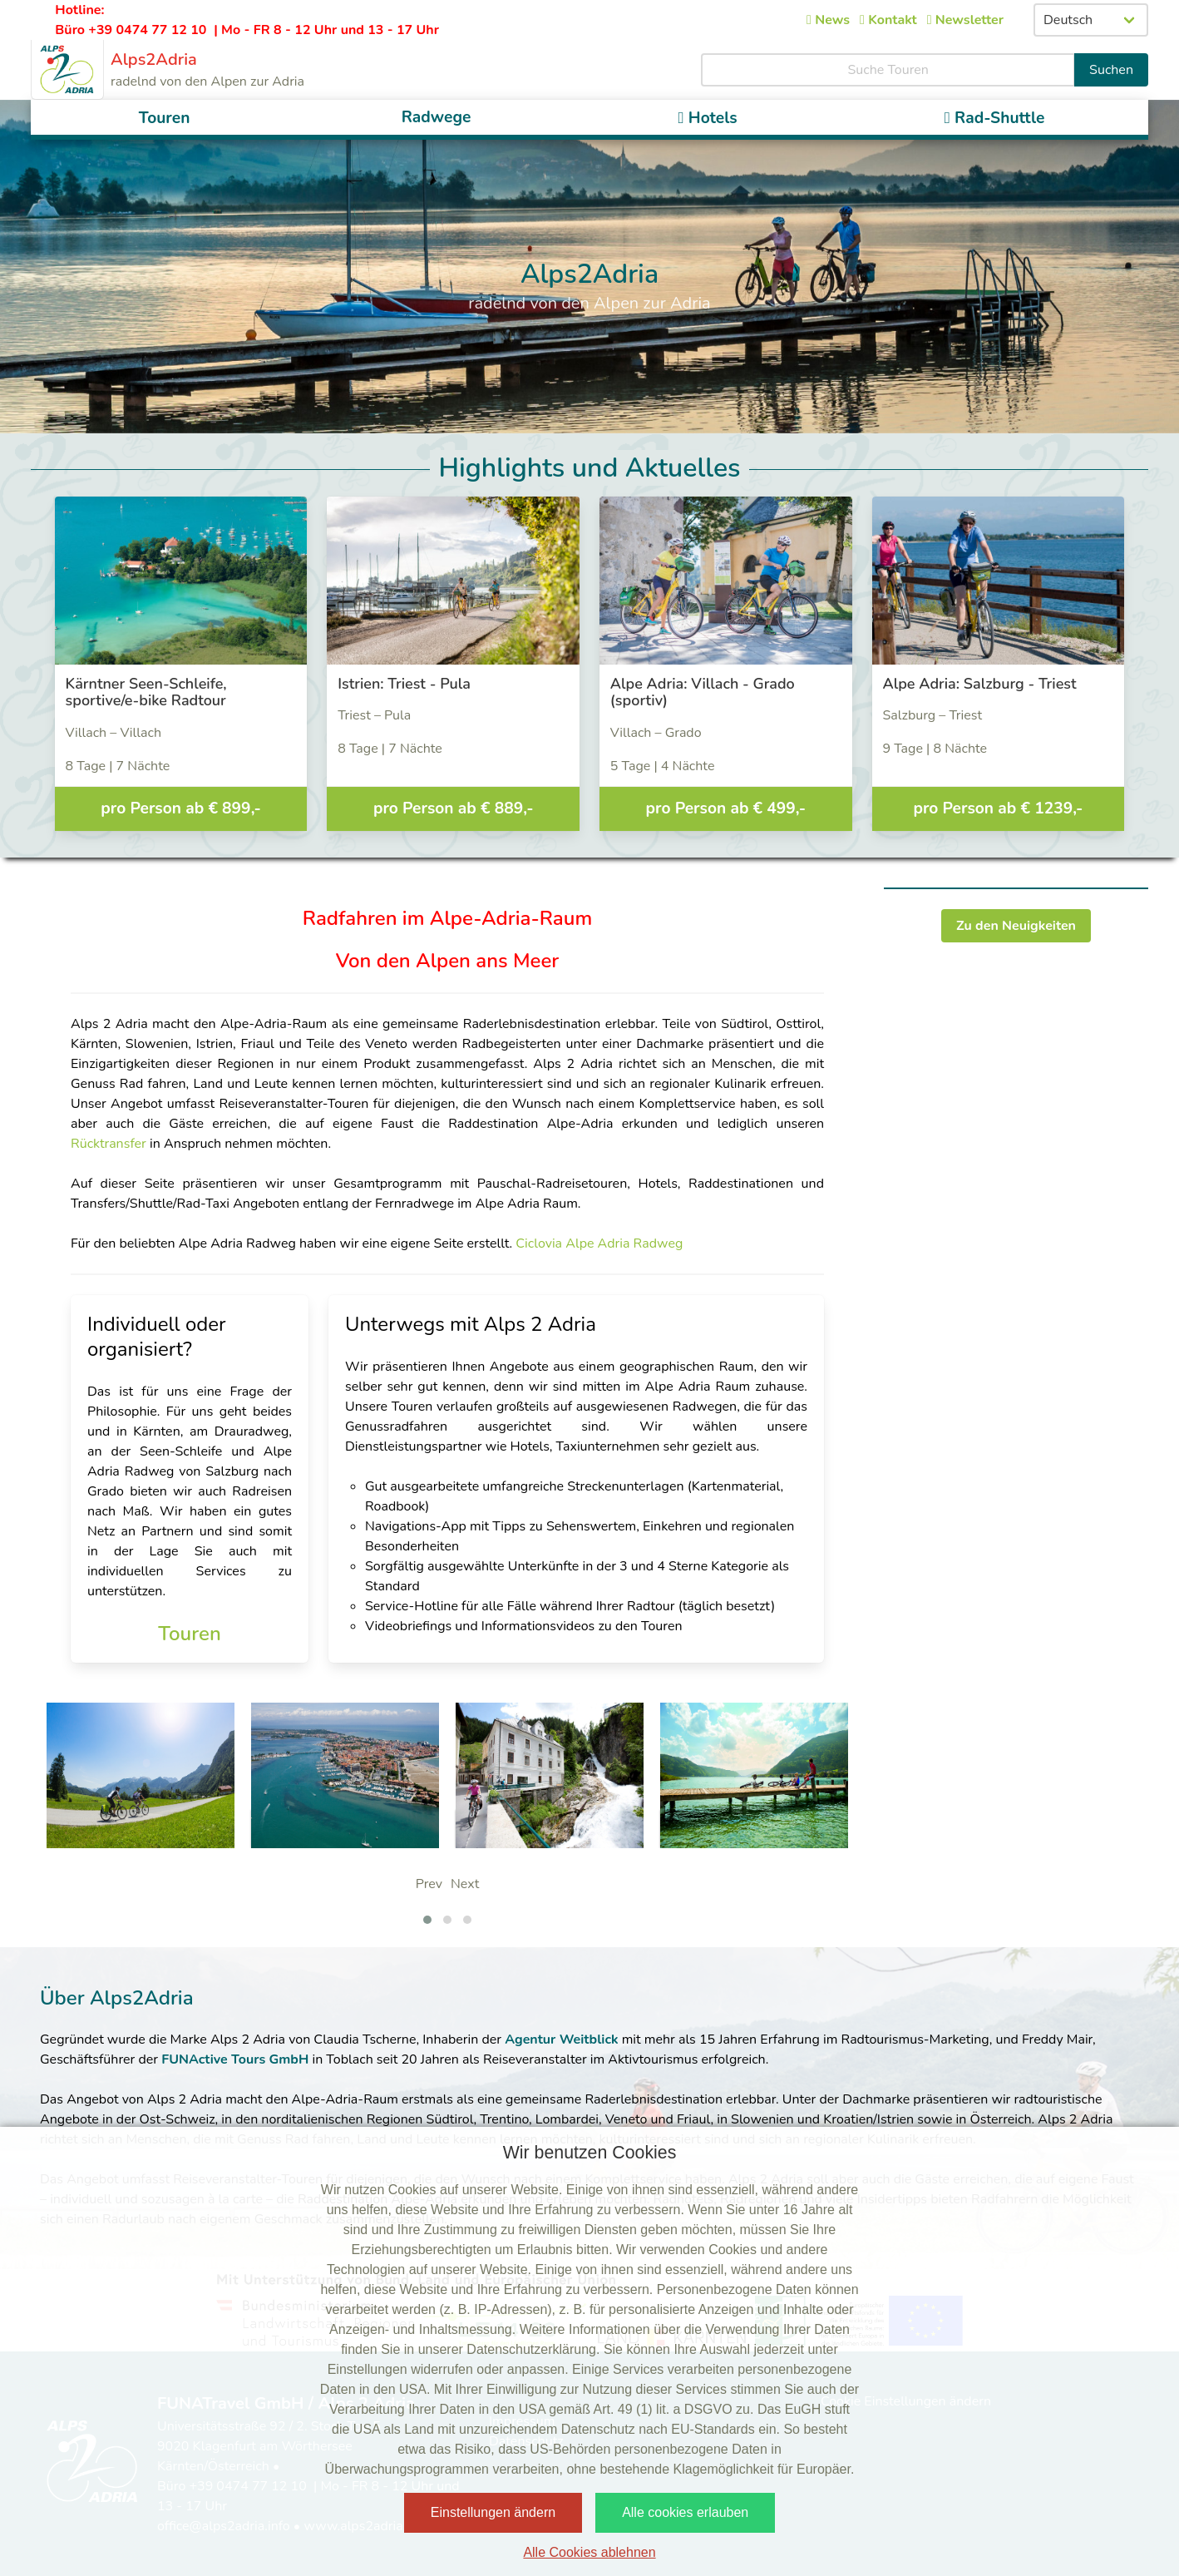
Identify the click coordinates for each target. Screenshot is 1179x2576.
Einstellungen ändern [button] (493, 2512)
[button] (427, 1919)
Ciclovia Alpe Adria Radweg (599, 1243)
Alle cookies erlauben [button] (685, 2512)
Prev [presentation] (429, 1884)
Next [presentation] (465, 1884)
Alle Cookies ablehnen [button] (589, 2552)
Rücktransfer (110, 1144)
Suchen (1111, 70)
